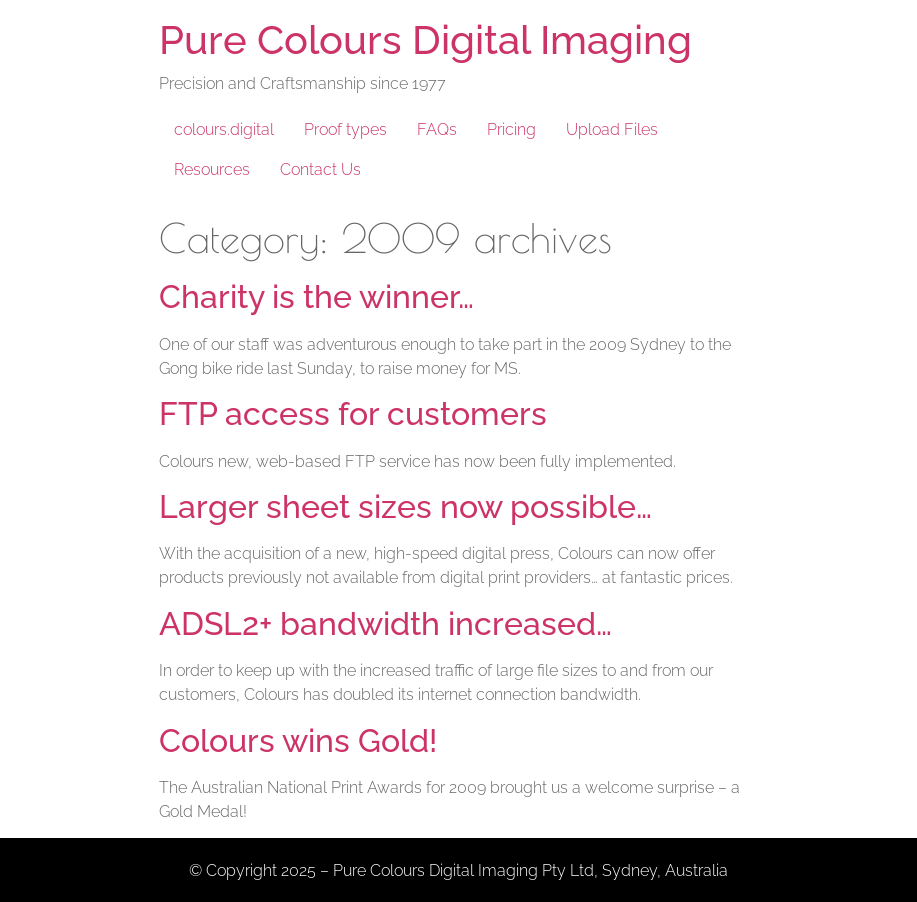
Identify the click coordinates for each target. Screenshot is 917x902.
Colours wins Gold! (298, 740)
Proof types (345, 129)
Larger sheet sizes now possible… (405, 506)
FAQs (437, 129)
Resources (212, 169)
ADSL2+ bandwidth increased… (385, 623)
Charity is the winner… (316, 296)
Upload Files (612, 129)
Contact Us (320, 169)
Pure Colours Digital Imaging (425, 39)
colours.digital (224, 129)
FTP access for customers (353, 413)
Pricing (511, 129)
